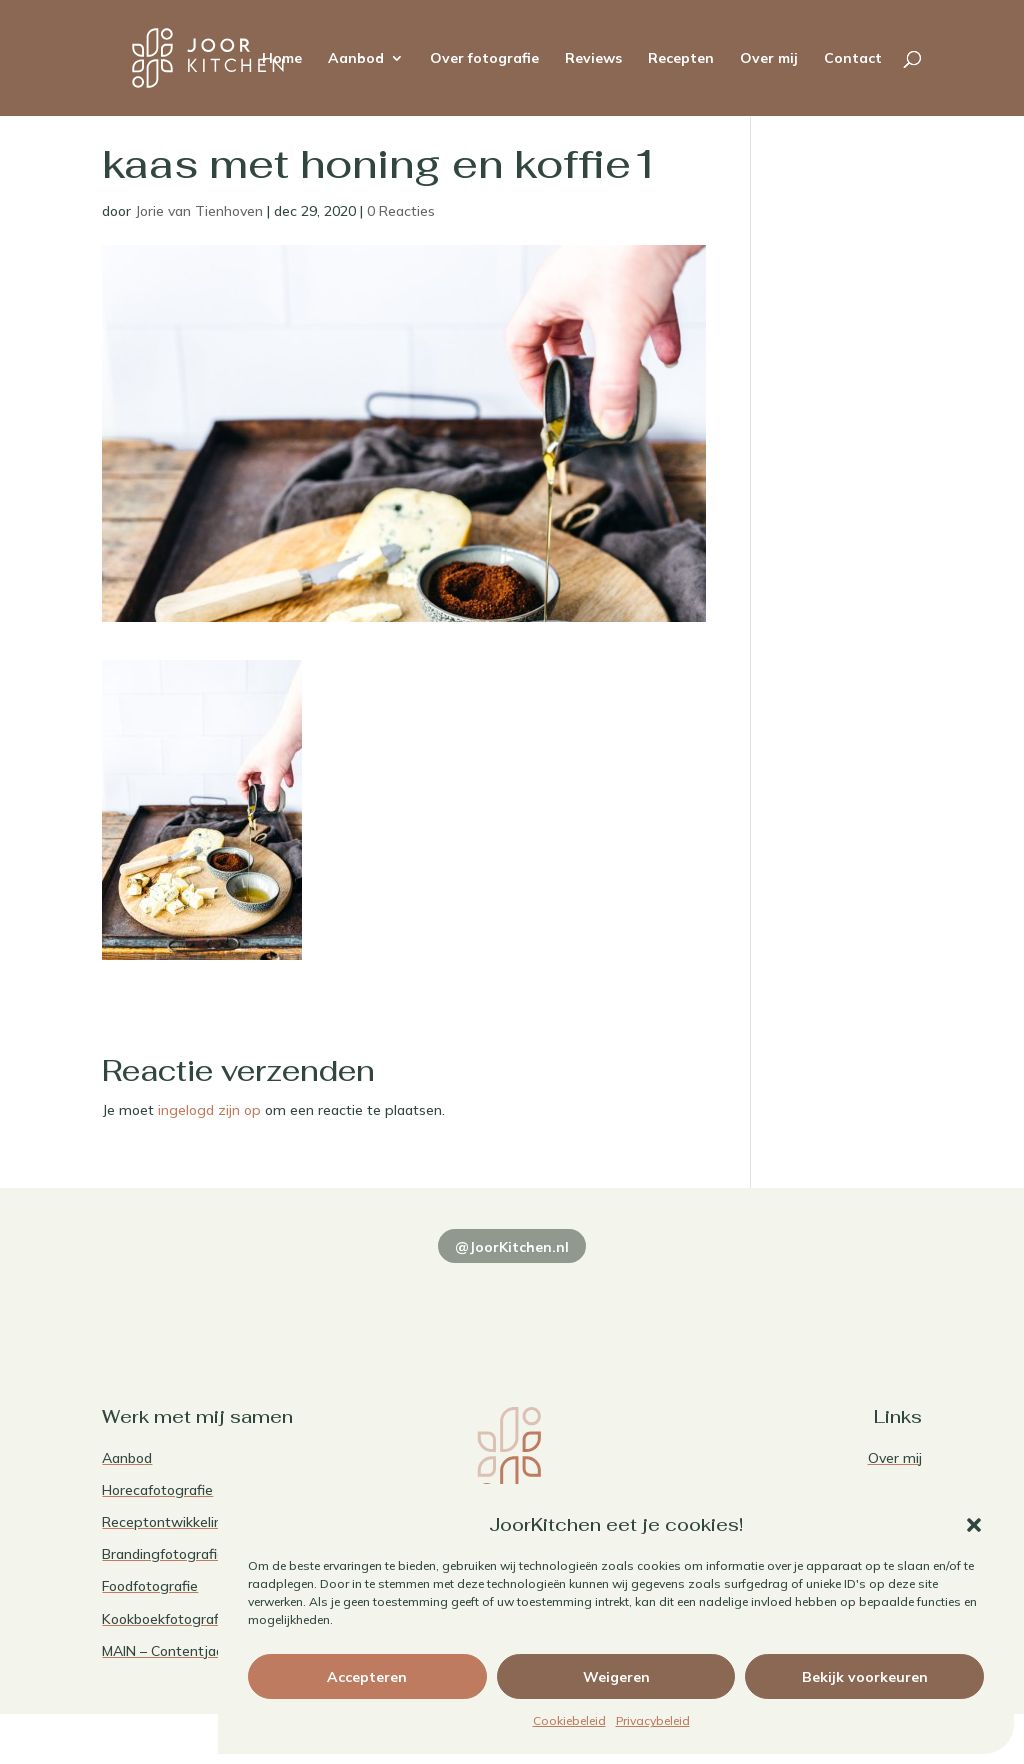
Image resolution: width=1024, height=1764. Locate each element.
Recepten (681, 59)
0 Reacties (401, 211)
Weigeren (616, 1677)
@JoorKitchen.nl (512, 1247)
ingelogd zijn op (209, 1110)
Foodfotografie (150, 1586)
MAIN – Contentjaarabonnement (207, 1651)
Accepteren (367, 1677)
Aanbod (356, 59)
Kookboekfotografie (166, 1619)
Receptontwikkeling (166, 1522)
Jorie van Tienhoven (199, 211)
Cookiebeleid (569, 1720)
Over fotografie (484, 59)
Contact (853, 59)
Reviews (593, 59)
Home (282, 59)
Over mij (769, 59)
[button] (974, 1525)
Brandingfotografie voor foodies (205, 1554)
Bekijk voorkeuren (865, 1677)
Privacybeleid (653, 1720)
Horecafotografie (157, 1490)
